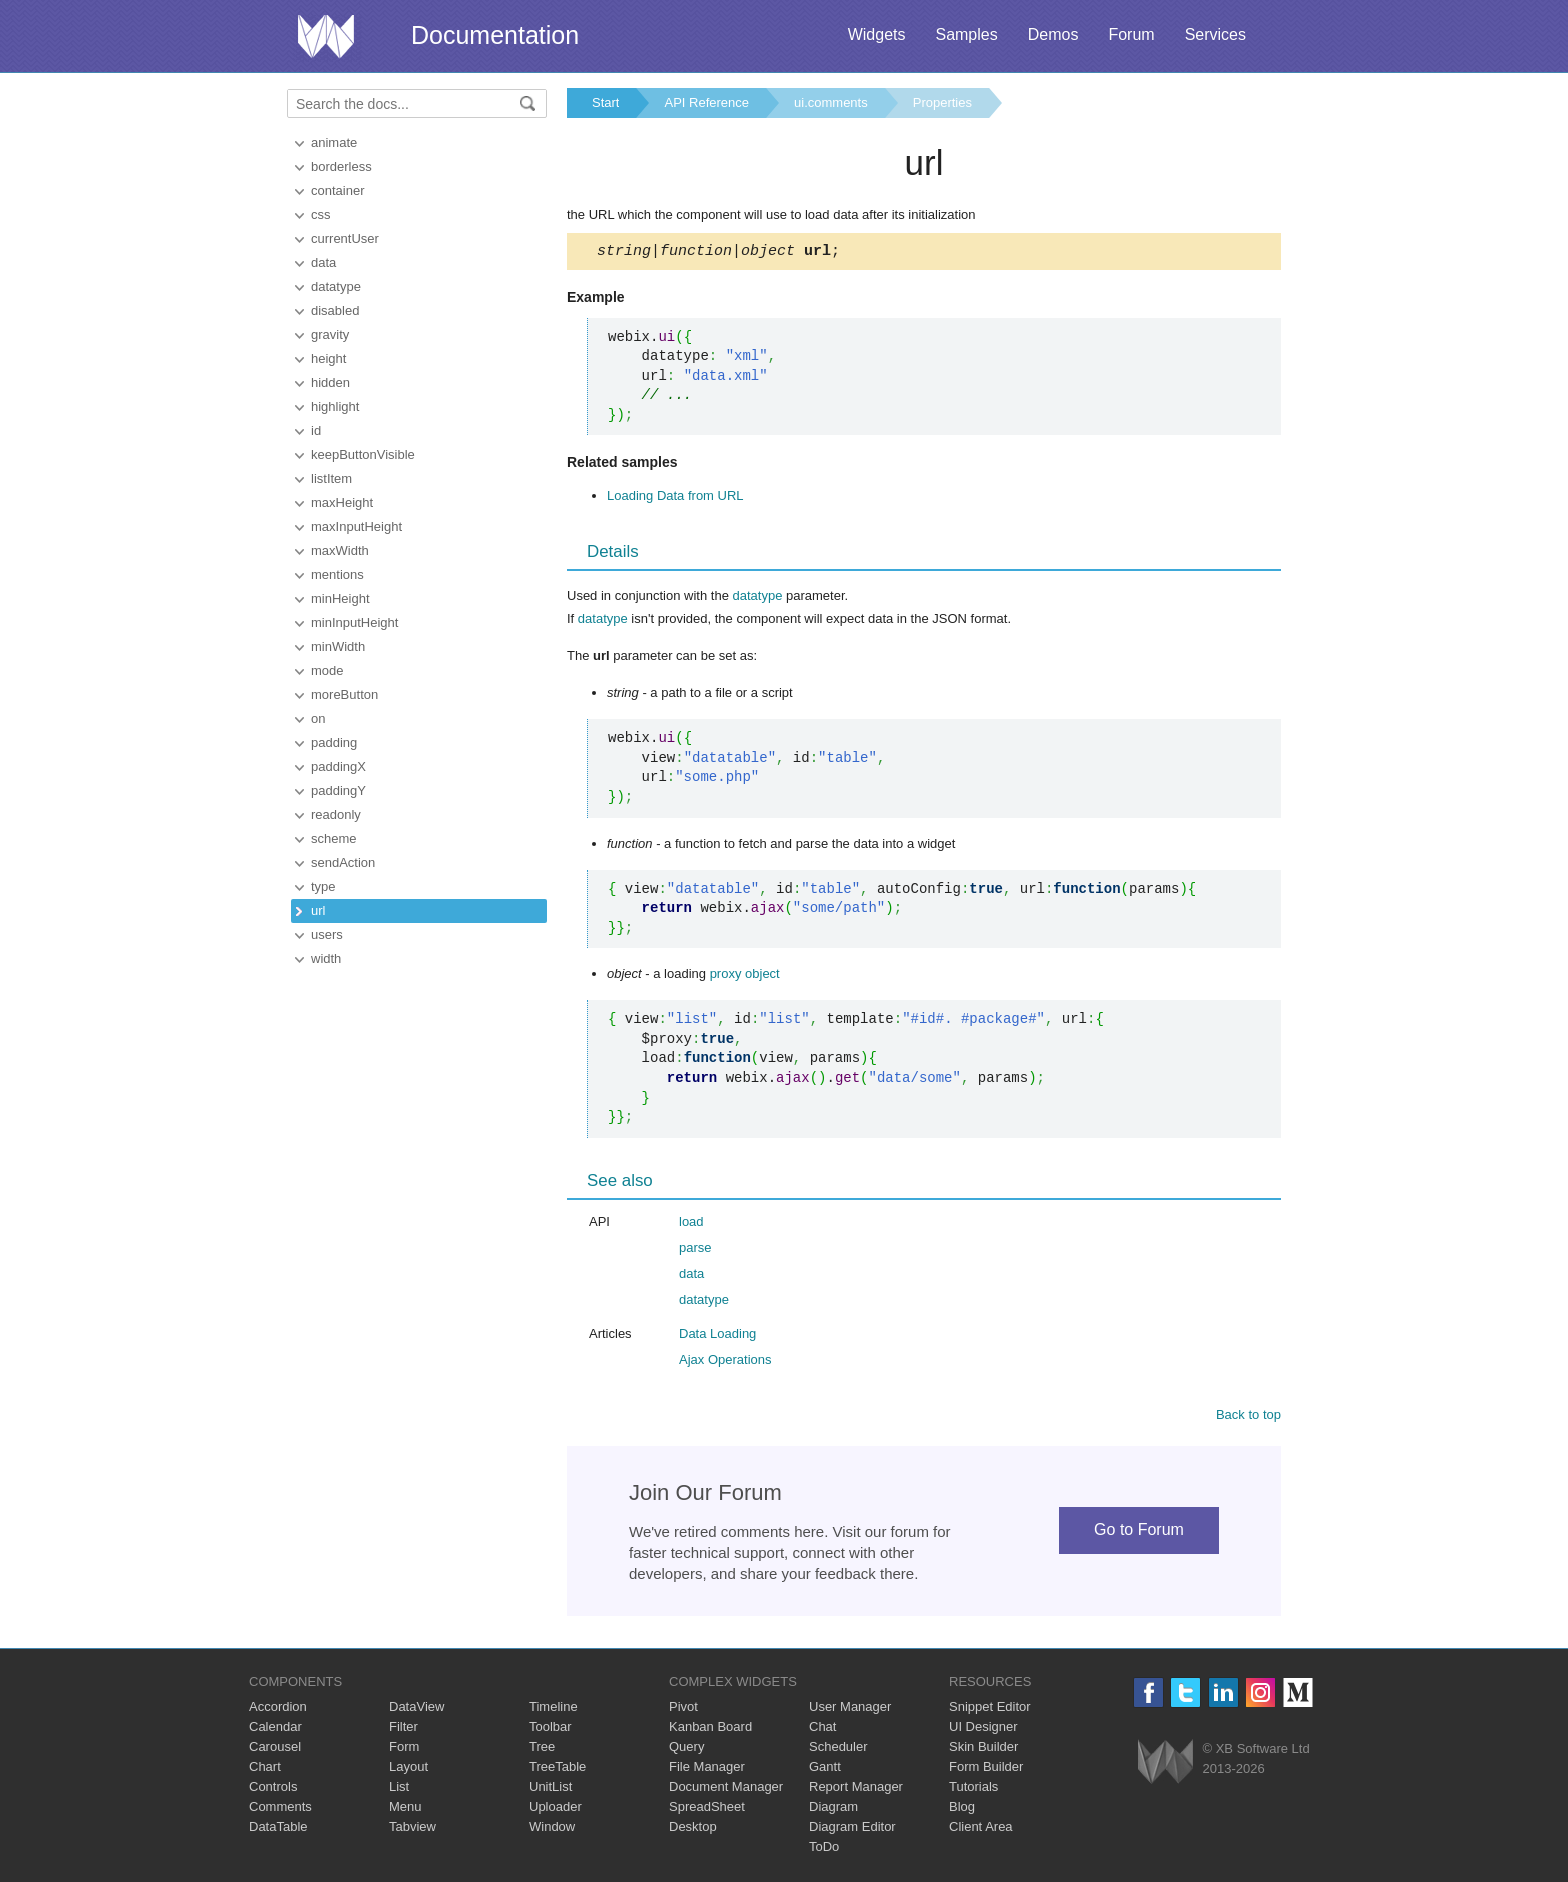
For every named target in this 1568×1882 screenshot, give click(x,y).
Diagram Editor (852, 1829)
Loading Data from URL (675, 498)
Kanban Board (710, 1729)
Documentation (495, 35)
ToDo (824, 1849)
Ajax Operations (725, 1362)
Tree (542, 1749)
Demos (1053, 34)
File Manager (707, 1769)
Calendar (275, 1729)
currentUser (345, 238)
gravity (330, 334)
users (327, 934)
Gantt (825, 1769)
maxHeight (342, 502)
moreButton (344, 694)
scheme (334, 838)
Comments (280, 1809)
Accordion (278, 1709)
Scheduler (838, 1749)
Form (404, 1749)
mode (327, 670)
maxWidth (340, 550)
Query (686, 1749)
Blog (962, 1809)
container (337, 190)
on (318, 718)
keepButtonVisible (363, 454)
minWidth (338, 646)
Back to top (1248, 1417)
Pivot (683, 1709)
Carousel (275, 1749)
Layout (408, 1769)
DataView (416, 1709)
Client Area (981, 1829)
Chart (265, 1769)
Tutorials (973, 1789)
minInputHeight (354, 622)
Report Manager (856, 1789)
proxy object (745, 976)
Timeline (553, 1709)
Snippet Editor (990, 1709)
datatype (336, 286)
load (691, 1224)
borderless (341, 166)
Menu (405, 1809)
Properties (942, 102)
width (326, 958)
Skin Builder (983, 1749)
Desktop (693, 1829)
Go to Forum (1139, 1532)
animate (334, 142)
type (323, 886)
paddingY (338, 790)
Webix (1165, 1764)
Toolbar (550, 1729)
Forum (1131, 34)
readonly (336, 814)
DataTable (278, 1829)
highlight (335, 406)
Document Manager (726, 1789)
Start (605, 102)
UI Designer (983, 1729)
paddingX (338, 766)
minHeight (340, 598)
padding (334, 742)
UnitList (550, 1789)
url (318, 910)
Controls (273, 1789)
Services (1215, 34)
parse (695, 1250)
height (328, 358)
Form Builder (986, 1769)
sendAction (343, 862)
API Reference (706, 102)
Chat (822, 1729)
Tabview (412, 1829)
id (316, 430)
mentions (337, 574)
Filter (403, 1729)
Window (552, 1829)
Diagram (833, 1809)
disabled (335, 310)
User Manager (850, 1709)
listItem (331, 478)
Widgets (877, 34)
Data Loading (717, 1336)
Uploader (555, 1809)
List (399, 1789)
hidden (330, 382)
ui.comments (831, 102)
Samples (966, 34)
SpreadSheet (707, 1809)
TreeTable (557, 1769)
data (323, 262)
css (321, 214)
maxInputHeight (356, 526)
